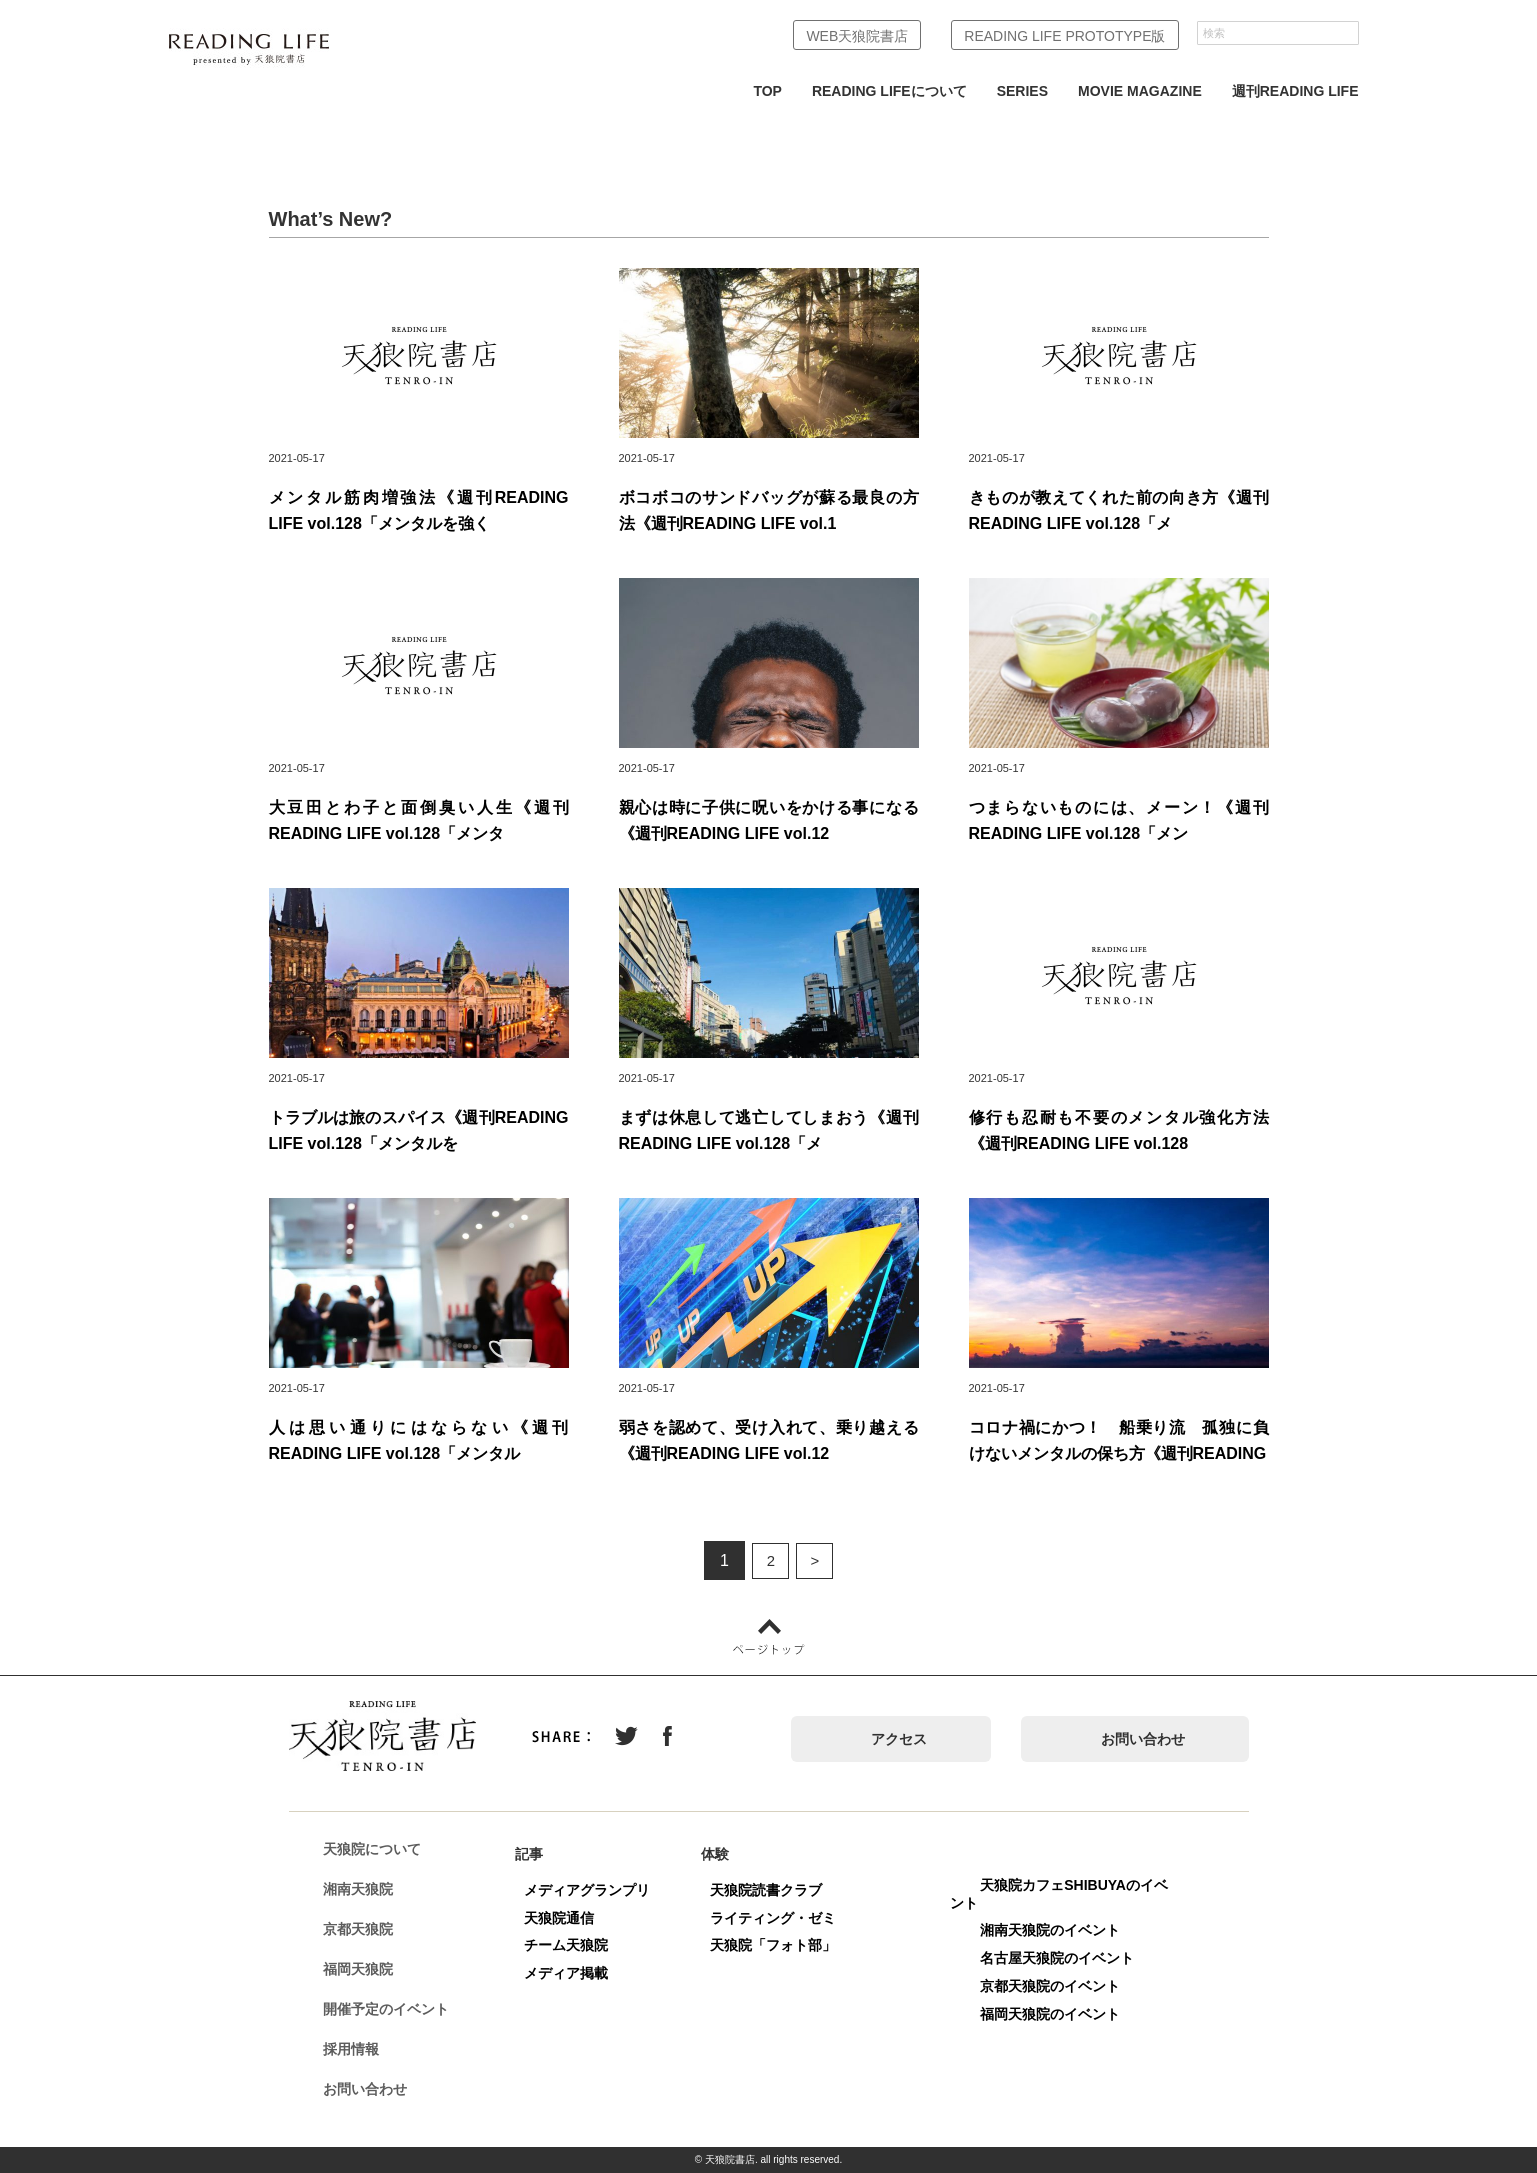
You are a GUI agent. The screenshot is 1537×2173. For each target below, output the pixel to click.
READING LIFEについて (889, 91)
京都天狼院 (366, 1930)
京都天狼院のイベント (1058, 1986)
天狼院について (380, 1850)
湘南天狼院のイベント (1058, 1930)
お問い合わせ (1143, 1739)
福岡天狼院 (366, 1970)
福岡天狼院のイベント (1058, 2014)
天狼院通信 (567, 1918)
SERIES (1022, 91)
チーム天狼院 (574, 1945)
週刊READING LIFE (1295, 91)
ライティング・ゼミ (781, 1918)
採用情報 (359, 2050)
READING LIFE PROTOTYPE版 (1064, 36)
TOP (767, 91)
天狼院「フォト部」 (781, 1945)
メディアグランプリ (595, 1890)
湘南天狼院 (366, 1890)
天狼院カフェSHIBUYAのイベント (1067, 1894)
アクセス (899, 1739)
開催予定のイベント (394, 2010)
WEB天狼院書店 (857, 36)
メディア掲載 (574, 1973)
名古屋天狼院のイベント (1065, 1958)
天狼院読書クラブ (774, 1890)
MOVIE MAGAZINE (1140, 91)
